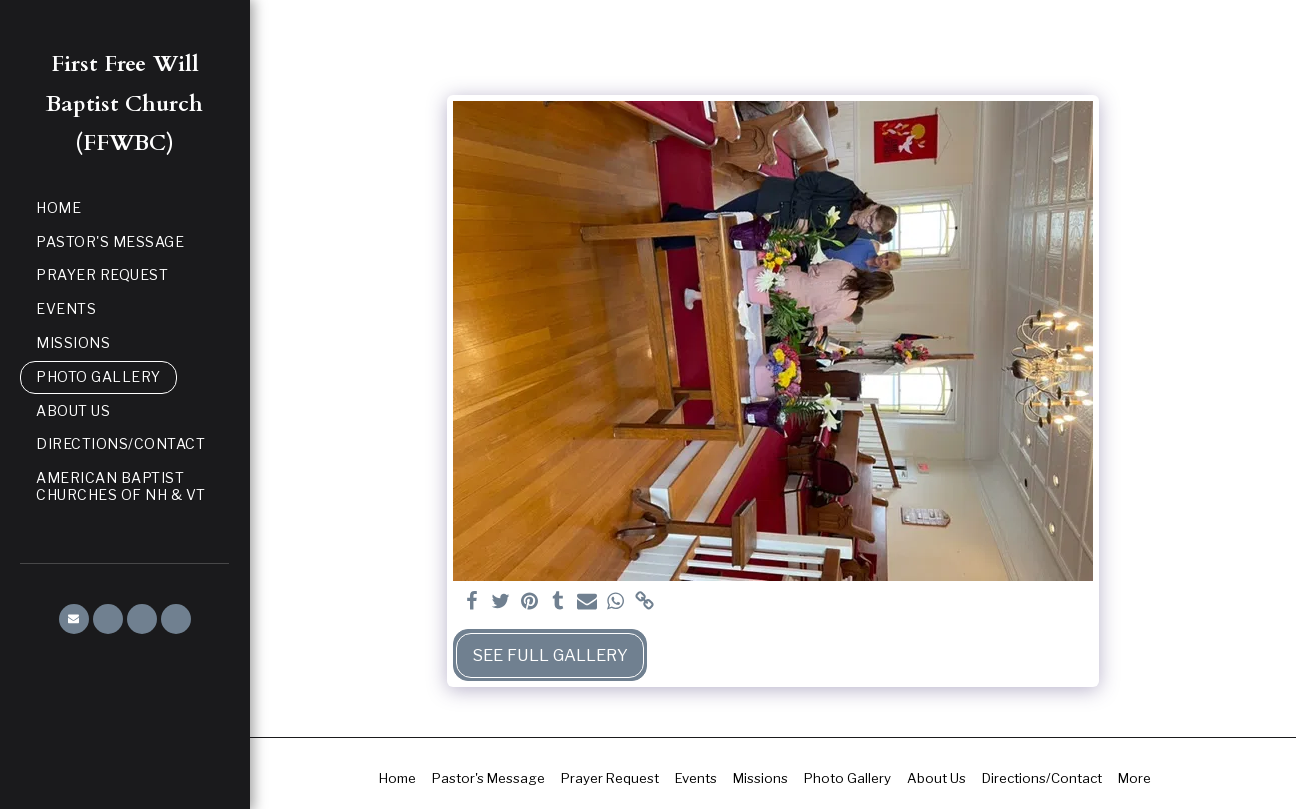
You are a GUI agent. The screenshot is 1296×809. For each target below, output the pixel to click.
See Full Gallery (550, 655)
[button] (74, 619)
